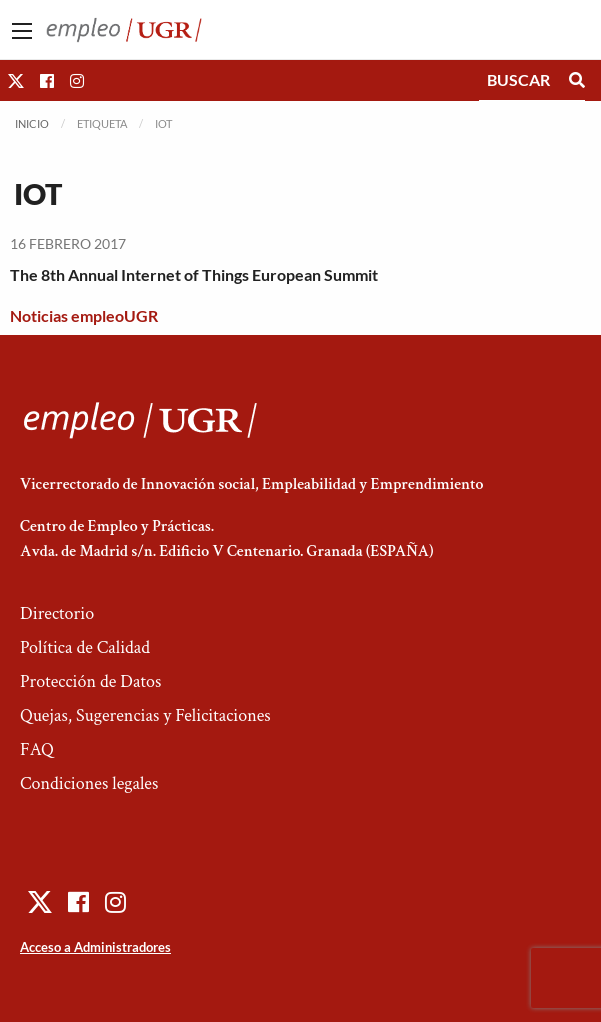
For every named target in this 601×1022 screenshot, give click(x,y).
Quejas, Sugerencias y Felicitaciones (145, 715)
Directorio (57, 613)
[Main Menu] (22, 31)
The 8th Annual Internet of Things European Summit (194, 274)
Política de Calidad (85, 647)
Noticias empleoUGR (84, 315)
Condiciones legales (89, 783)
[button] (16, 80)
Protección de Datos (90, 681)
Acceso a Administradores (95, 947)
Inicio (32, 123)
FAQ (37, 749)
